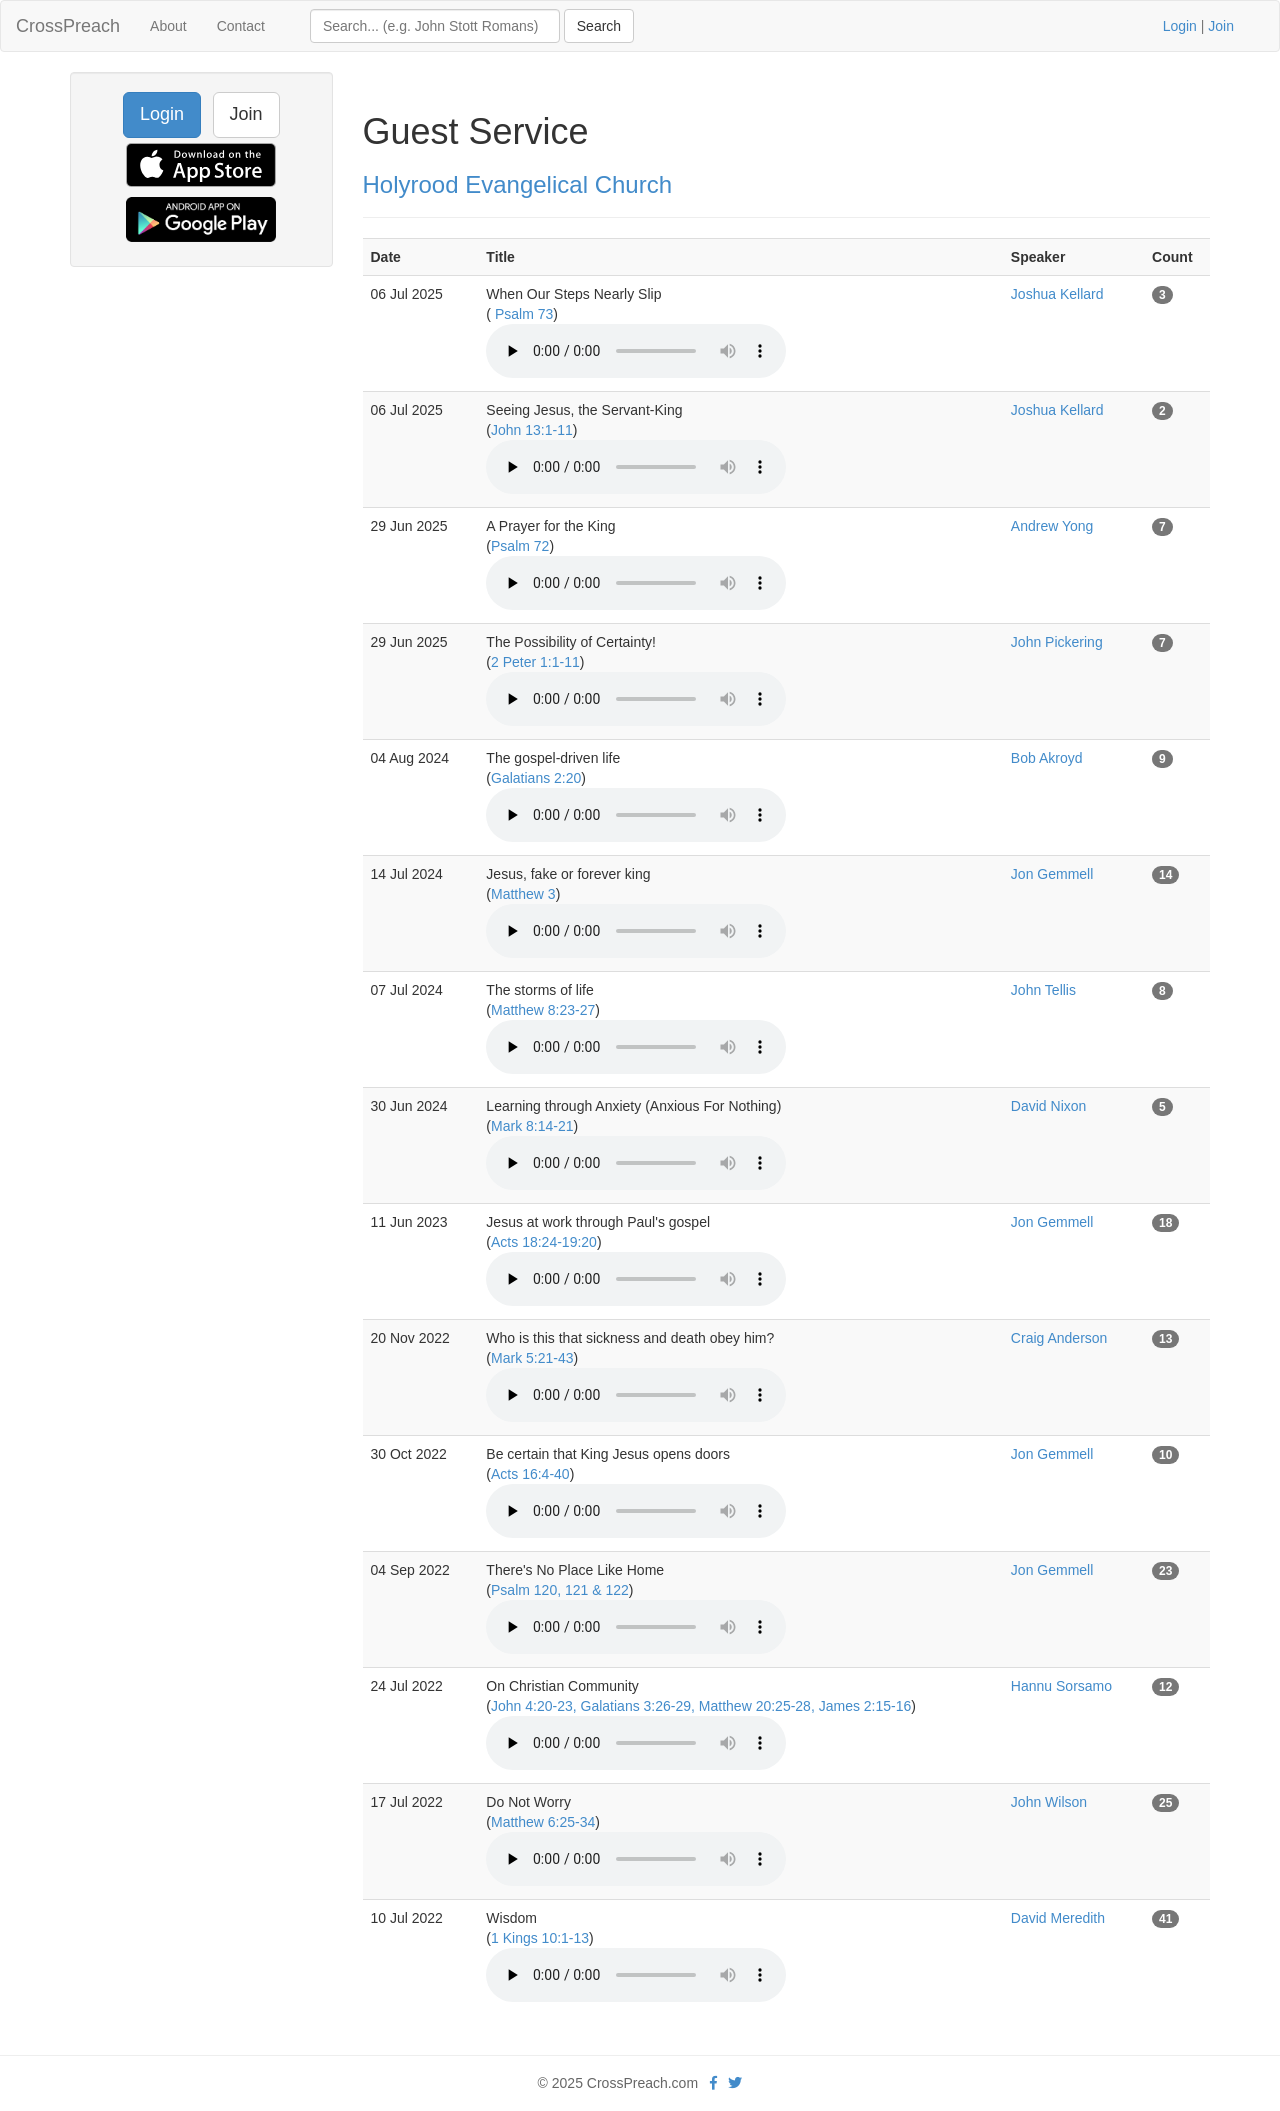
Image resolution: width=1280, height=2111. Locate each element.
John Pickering (1057, 642)
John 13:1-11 (532, 430)
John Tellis (1043, 990)
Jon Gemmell (1052, 874)
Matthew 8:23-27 (543, 1010)
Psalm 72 (520, 546)
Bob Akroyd (1047, 758)
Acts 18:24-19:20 (544, 1242)
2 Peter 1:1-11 (535, 662)
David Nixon (1048, 1106)
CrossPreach (68, 26)
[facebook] (713, 2083)
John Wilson (1049, 1802)
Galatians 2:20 (536, 778)
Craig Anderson (1059, 1338)
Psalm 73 (522, 314)
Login (1180, 26)
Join (1221, 26)
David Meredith (1058, 1918)
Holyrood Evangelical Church (518, 184)
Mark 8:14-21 (532, 1126)
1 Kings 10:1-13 (540, 1938)
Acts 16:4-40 (530, 1474)
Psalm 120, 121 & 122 (560, 1590)
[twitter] (735, 2083)
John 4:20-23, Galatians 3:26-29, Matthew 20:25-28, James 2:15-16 (701, 1706)
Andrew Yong (1052, 526)
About (168, 26)
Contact (241, 26)
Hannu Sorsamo (1061, 1686)
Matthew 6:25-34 (543, 1822)
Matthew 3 (523, 894)
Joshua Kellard (1057, 294)
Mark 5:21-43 (532, 1358)
